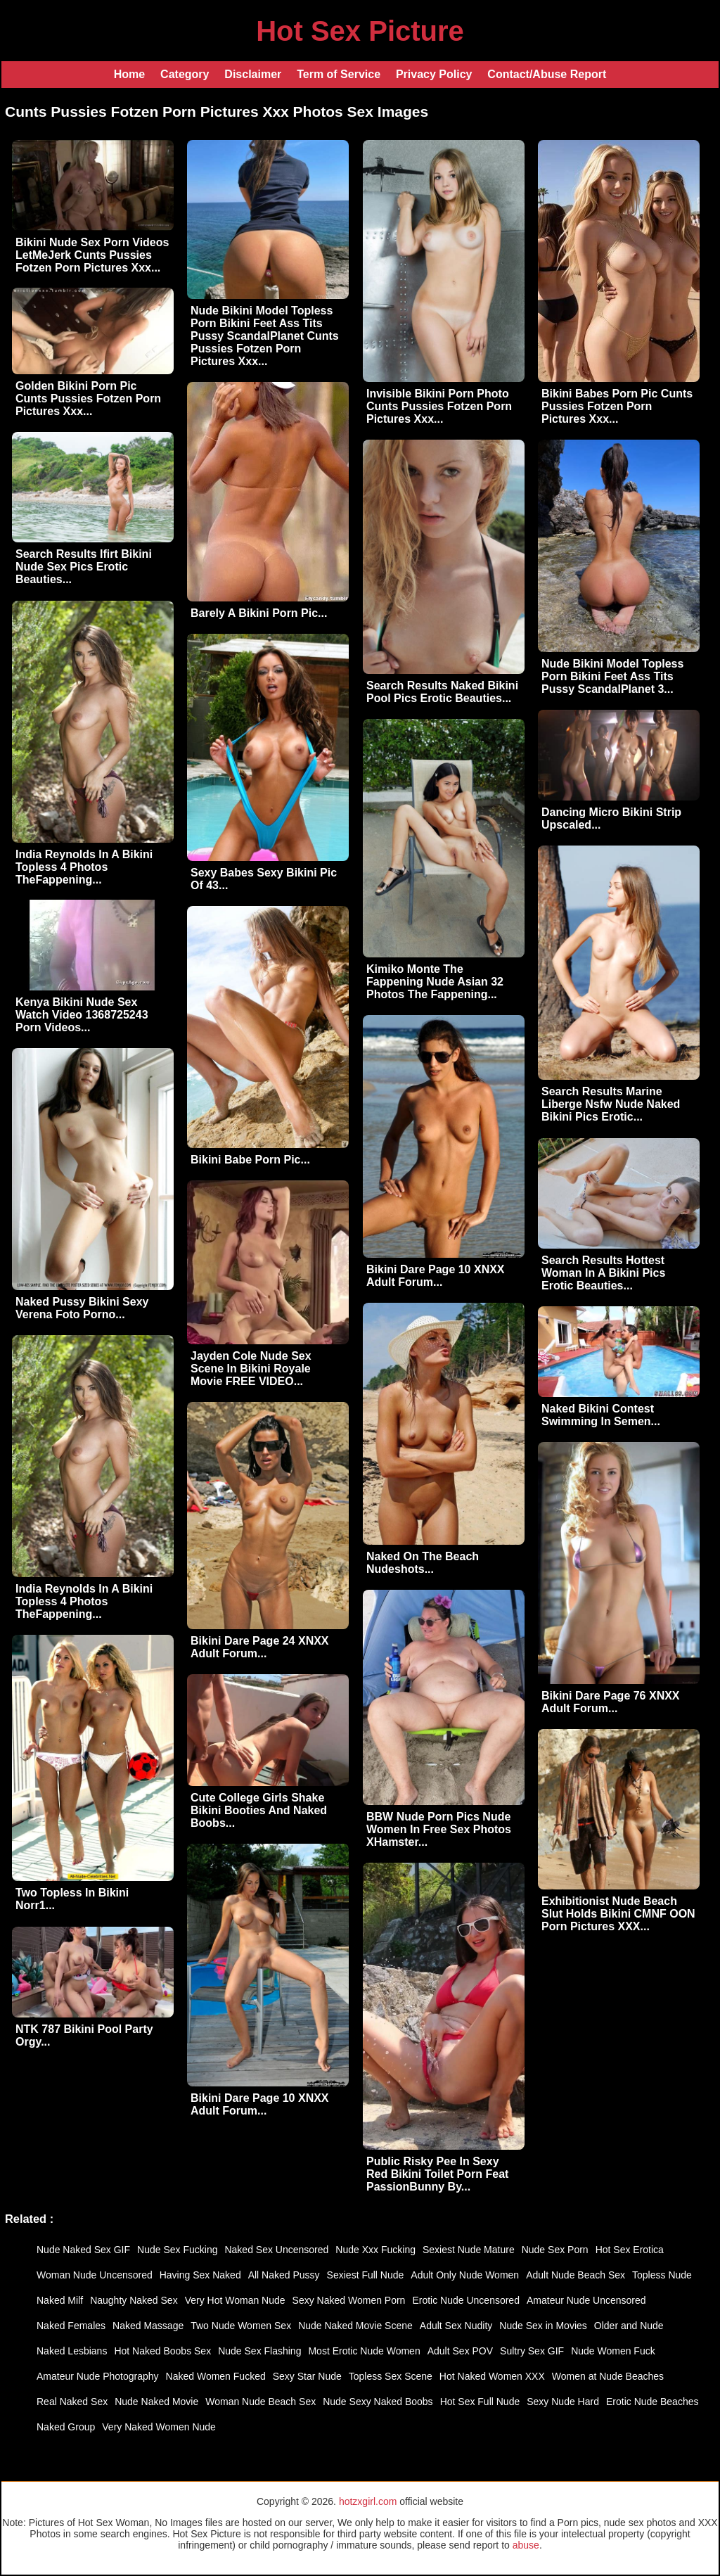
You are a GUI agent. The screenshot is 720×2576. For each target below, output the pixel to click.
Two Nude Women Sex (241, 2325)
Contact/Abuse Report (546, 74)
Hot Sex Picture (360, 30)
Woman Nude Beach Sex (260, 2401)
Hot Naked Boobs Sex (162, 2351)
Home (129, 74)
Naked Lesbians (72, 2351)
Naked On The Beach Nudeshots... (422, 1562)
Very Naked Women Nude (159, 2426)
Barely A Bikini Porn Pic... (259, 613)
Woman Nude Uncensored (95, 2275)
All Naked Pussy (284, 2275)
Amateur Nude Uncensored (586, 2300)
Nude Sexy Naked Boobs (377, 2401)
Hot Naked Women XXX (492, 2376)
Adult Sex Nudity (456, 2325)
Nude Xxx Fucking (375, 2249)
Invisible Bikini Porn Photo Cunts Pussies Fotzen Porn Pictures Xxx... (439, 406)
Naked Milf (60, 2300)
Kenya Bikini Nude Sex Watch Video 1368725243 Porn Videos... (81, 1014)
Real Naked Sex (72, 2401)
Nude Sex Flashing (259, 2351)
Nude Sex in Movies (543, 2325)
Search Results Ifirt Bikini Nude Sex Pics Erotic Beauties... (83, 566)
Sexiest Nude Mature (469, 2249)
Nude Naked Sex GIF (83, 2249)
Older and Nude (629, 2325)
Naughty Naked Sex (134, 2300)
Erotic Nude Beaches (652, 2401)
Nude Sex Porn (555, 2249)
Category (184, 74)
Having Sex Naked (200, 2275)
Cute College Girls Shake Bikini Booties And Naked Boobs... (259, 1810)
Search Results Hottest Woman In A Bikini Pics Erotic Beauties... (603, 1273)
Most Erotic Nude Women (364, 2351)
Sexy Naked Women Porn (349, 2300)
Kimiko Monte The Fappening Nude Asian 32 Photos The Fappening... (434, 981)
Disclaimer (252, 74)
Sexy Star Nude (307, 2376)
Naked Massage (148, 2325)
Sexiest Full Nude (365, 2275)
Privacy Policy (434, 74)
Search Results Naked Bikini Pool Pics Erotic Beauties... (442, 692)
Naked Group (66, 2426)
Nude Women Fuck (613, 2351)
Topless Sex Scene (390, 2376)
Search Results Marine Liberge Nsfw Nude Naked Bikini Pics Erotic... (610, 1104)
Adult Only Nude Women (465, 2275)
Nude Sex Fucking (177, 2249)
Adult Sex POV (460, 2351)
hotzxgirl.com (368, 2501)
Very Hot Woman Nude (235, 2300)
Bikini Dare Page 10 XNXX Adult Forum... (435, 1275)
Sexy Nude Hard (563, 2401)
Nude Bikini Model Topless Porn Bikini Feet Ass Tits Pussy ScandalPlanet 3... (612, 676)
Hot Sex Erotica (630, 2249)
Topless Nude (662, 2275)
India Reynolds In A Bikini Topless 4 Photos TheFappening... (84, 867)
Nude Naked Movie (156, 2401)
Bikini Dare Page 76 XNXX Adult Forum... (610, 1702)
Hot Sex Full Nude (480, 2401)
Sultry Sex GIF (532, 2351)
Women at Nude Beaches (608, 2376)
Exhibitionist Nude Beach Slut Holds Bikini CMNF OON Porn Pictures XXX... (618, 1913)
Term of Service (338, 74)
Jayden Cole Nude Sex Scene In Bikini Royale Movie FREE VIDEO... (251, 1368)
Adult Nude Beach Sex (575, 2275)
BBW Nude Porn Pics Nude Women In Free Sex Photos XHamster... (438, 1829)
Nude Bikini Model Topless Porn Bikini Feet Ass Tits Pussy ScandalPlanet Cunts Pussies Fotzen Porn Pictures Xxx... (265, 336)
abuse (526, 2545)
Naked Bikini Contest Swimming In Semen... (600, 1415)
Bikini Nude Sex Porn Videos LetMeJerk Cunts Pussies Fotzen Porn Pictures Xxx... (92, 255)
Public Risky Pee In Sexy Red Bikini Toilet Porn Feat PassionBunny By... (437, 2174)
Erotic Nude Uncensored (466, 2300)
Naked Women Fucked (216, 2376)
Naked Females (71, 2325)
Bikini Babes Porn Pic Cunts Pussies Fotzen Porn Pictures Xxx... (617, 406)
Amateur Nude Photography (98, 2376)
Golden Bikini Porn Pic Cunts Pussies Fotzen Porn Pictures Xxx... (88, 398)
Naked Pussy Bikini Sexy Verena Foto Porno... (81, 1308)
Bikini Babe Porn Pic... (250, 1160)
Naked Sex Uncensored (276, 2249)
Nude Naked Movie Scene (355, 2325)
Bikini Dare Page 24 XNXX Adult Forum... (260, 1647)
